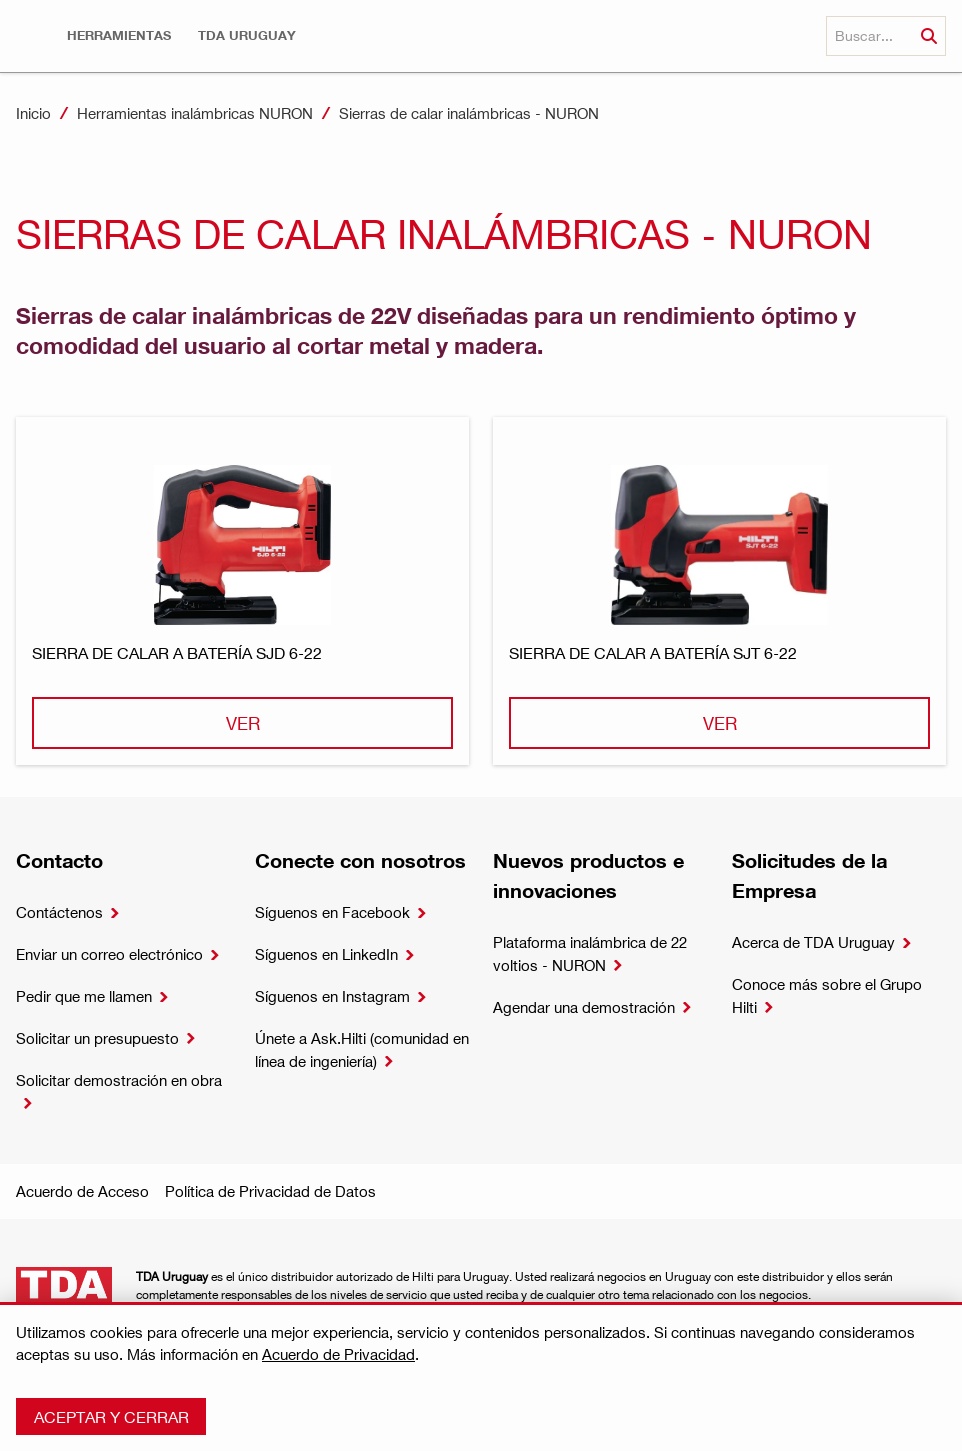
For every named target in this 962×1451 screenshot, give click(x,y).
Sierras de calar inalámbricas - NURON (469, 113)
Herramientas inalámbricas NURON (195, 113)
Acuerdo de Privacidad (338, 1354)
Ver (243, 722)
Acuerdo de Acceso (82, 1191)
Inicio (33, 113)
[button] (119, 35)
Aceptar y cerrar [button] (111, 1416)
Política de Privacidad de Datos (270, 1191)
